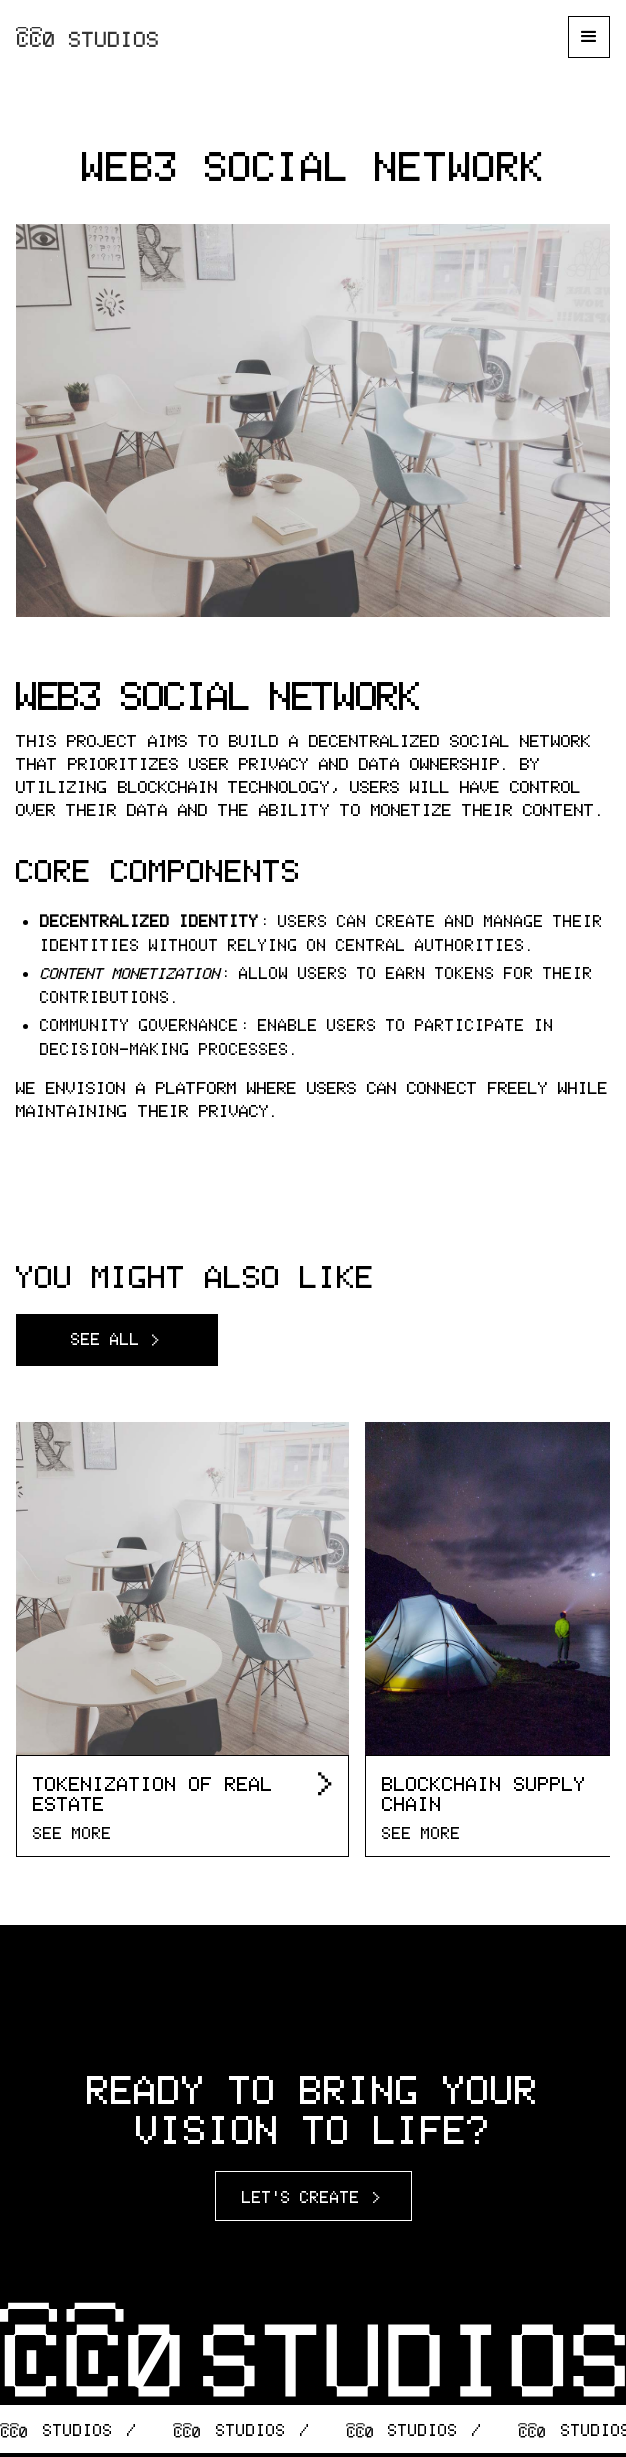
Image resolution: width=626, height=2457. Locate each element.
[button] (589, 37)
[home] (88, 37)
